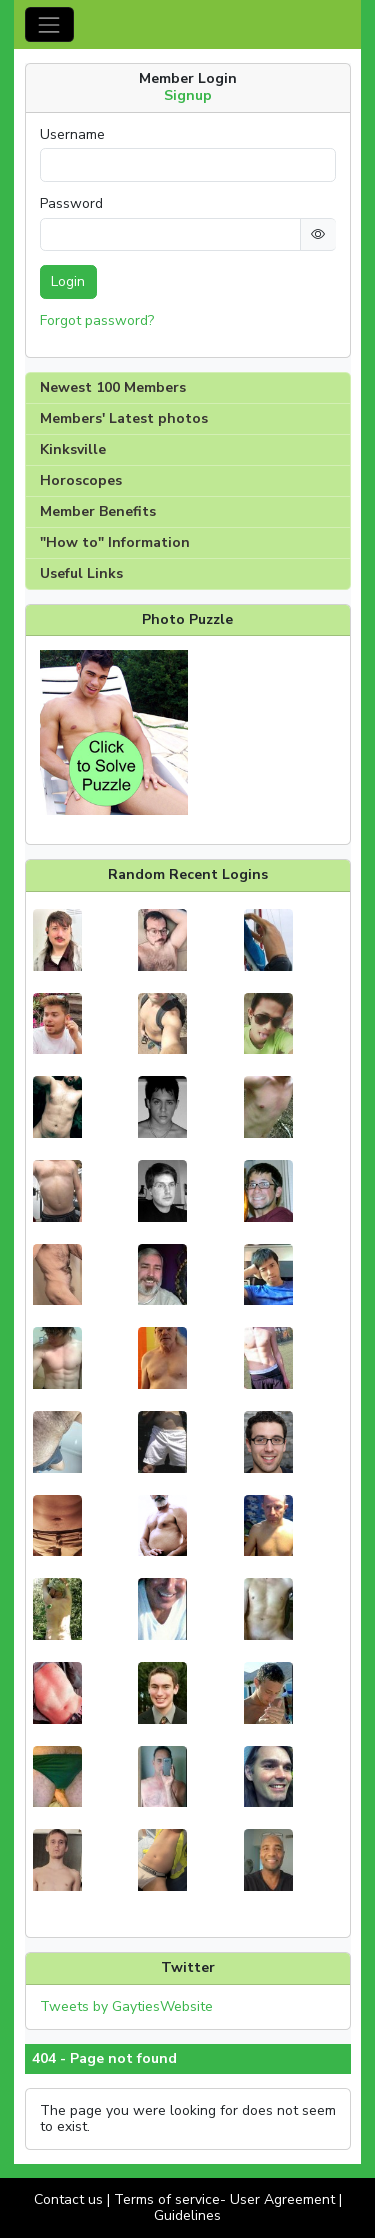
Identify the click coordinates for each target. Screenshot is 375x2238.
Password (71, 204)
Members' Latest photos (124, 418)
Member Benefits (98, 511)
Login (68, 281)
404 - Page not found (104, 2059)
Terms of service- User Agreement (224, 2199)
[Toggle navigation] (49, 24)
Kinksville (73, 449)
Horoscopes (81, 480)
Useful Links (81, 573)
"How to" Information (115, 542)
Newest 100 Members (113, 387)
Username (72, 135)
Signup (188, 95)
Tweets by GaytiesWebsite (126, 2006)
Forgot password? (97, 320)
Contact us (68, 2199)
